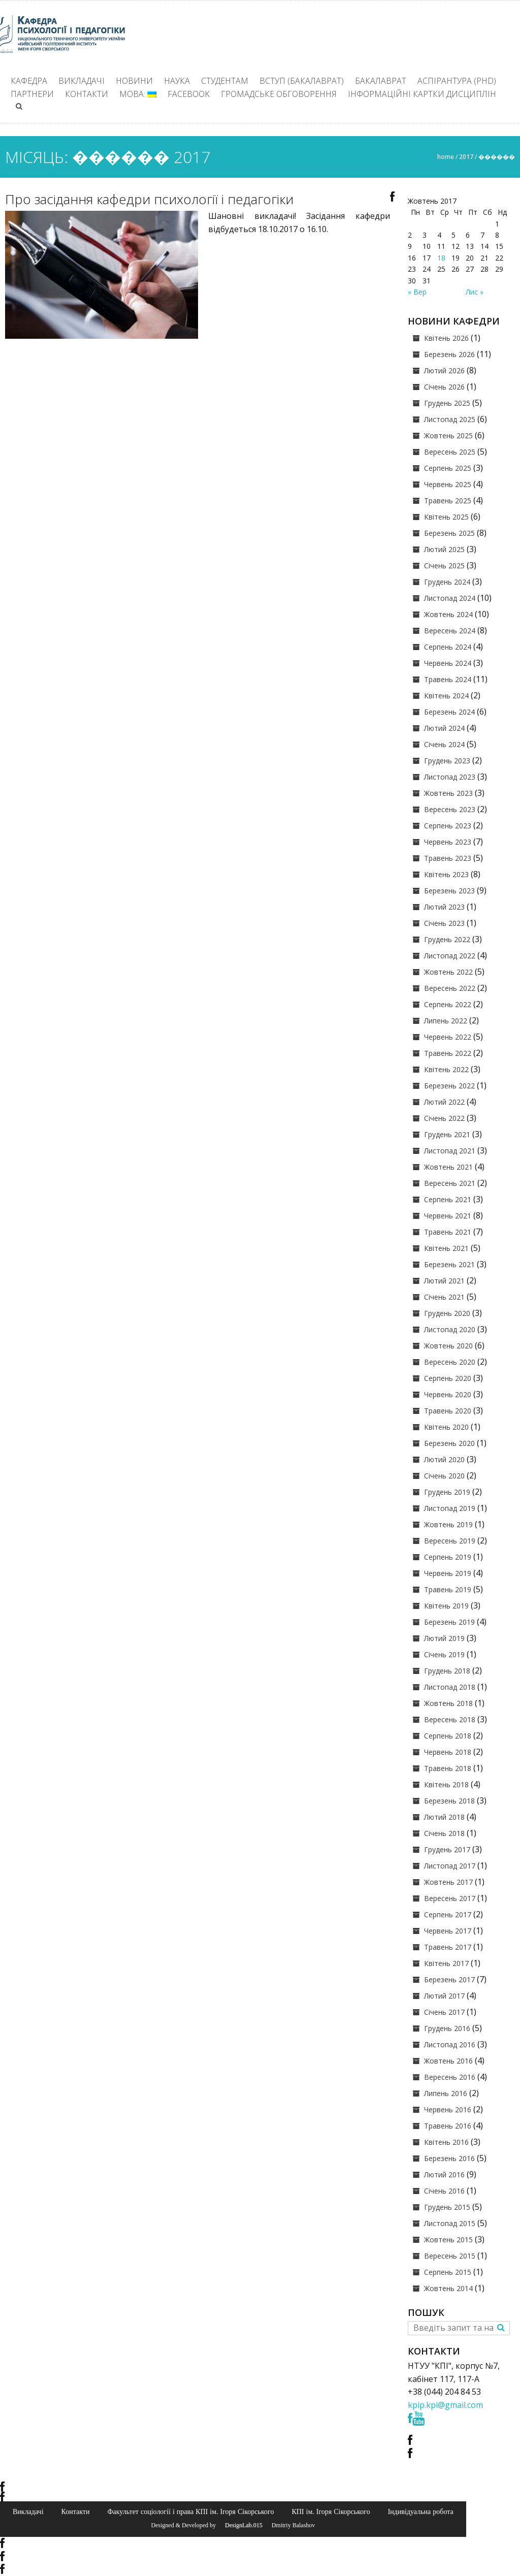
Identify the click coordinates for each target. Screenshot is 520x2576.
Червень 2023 (447, 842)
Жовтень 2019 (448, 1524)
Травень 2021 (447, 1232)
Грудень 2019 (447, 1492)
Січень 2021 (444, 1297)
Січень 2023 (444, 923)
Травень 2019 (447, 1589)
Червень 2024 (447, 663)
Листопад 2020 (449, 1329)
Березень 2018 (449, 1801)
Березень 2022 (449, 1085)
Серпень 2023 (447, 825)
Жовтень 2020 (448, 1345)
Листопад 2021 (449, 1150)
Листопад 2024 (449, 598)
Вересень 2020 (449, 1362)
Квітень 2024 (446, 695)
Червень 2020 (447, 1394)
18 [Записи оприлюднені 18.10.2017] (441, 258)
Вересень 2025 (449, 452)
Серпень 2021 (447, 1199)
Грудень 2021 (447, 1134)
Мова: (137, 94)
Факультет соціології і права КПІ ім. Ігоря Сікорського (190, 2511)
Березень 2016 (449, 2158)
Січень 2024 (444, 744)
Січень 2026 (444, 387)
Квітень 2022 (446, 1069)
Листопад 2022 (449, 955)
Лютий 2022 (444, 1102)
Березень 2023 (449, 890)
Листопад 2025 (449, 419)
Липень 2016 (445, 2093)
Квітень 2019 (446, 1606)
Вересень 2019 (449, 1540)
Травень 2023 (447, 858)
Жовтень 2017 (448, 1882)
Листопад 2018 (449, 1687)
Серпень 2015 (447, 2272)
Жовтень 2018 (448, 1703)
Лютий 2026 (444, 370)
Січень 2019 (444, 1654)
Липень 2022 (445, 1020)
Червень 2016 (447, 2109)
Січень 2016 (444, 2191)
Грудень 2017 (447, 1849)
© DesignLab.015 (240, 2525)
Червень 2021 (447, 1215)
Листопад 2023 (449, 777)
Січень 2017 (444, 2012)
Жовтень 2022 (448, 972)
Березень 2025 (449, 533)
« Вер (417, 292)
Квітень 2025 (446, 517)
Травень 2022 (447, 1053)
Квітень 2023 (446, 874)
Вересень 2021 (449, 1183)
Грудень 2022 (447, 939)
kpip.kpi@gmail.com (445, 2404)
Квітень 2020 (446, 1427)
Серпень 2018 (447, 1736)
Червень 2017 (447, 1931)
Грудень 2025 (447, 403)
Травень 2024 (447, 679)
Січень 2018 (444, 1833)
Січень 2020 (444, 1475)
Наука (177, 80)
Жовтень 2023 (448, 793)
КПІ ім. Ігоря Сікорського (330, 2511)
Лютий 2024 (444, 728)
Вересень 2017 (449, 1898)
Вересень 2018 (449, 1719)
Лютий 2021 (444, 1280)
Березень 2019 (449, 1622)
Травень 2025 (447, 500)
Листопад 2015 (449, 2223)
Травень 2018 (447, 1768)
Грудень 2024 (447, 582)
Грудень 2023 (447, 760)
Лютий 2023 (444, 907)
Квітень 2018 (446, 1784)
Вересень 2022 (449, 988)
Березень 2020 (449, 1443)
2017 (466, 156)
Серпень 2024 (447, 647)
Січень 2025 (444, 565)
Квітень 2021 (446, 1248)
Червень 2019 (447, 1573)
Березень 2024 (449, 712)
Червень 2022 (447, 1037)
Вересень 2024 (449, 630)
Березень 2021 (449, 1264)
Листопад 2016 (449, 2044)
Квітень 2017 (446, 1963)
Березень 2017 (449, 1979)
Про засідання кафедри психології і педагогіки (149, 199)
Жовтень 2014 (448, 2288)
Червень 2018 (447, 1752)
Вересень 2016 (449, 2077)
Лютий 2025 (444, 549)
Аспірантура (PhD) (456, 80)
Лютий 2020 (444, 1459)
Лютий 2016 (444, 2174)
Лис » (474, 292)
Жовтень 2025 (448, 435)
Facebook (189, 94)
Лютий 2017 (444, 1996)
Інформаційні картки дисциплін (422, 94)
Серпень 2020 (447, 1378)
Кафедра (29, 80)
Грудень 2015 (447, 2207)
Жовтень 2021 (448, 1167)
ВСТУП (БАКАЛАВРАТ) (301, 80)
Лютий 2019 (444, 1638)
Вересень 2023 (449, 809)
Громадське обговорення (279, 94)
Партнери (32, 94)
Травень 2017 (447, 1947)
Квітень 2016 (446, 2142)
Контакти (86, 94)
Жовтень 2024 (448, 614)
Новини (134, 80)
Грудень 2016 (447, 2028)
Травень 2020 (447, 1410)
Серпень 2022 (447, 1004)
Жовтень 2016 (448, 2061)
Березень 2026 (449, 354)
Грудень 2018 (447, 1671)
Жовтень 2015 (448, 2239)
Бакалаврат (380, 80)
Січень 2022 (444, 1118)
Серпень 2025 (447, 468)
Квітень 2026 (446, 338)
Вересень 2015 (449, 2256)
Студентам (224, 80)
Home (445, 156)
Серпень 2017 (447, 1914)
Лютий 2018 (444, 1817)
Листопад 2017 (449, 1866)
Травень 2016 (447, 2126)
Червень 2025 (447, 484)
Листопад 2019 (449, 1508)
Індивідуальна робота (420, 2511)
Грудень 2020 (447, 1313)
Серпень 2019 (447, 1557)
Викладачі (81, 80)
